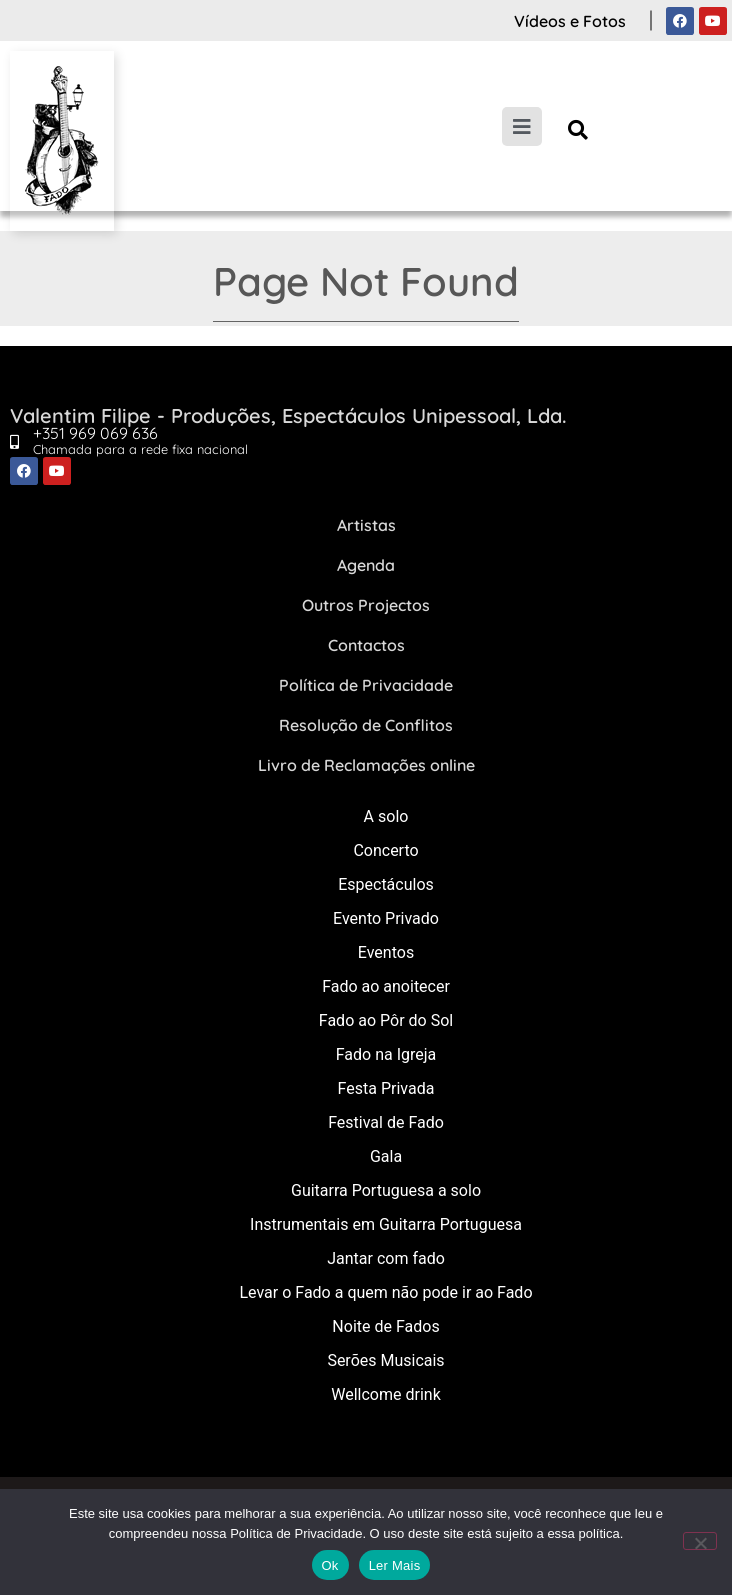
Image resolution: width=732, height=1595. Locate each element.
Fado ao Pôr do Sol (386, 1020)
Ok (330, 1565)
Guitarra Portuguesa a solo (386, 1190)
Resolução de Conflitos (366, 725)
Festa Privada (386, 1088)
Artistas (366, 525)
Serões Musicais (385, 1360)
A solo (386, 816)
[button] (578, 129)
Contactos (366, 645)
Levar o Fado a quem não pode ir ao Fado (385, 1292)
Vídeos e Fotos (570, 21)
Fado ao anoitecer (386, 986)
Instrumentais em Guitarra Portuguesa (386, 1224)
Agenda (366, 565)
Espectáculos (386, 884)
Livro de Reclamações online (366, 765)
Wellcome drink (385, 1394)
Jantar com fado (386, 1258)
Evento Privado (386, 918)
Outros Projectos (366, 605)
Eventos (386, 952)
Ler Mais (395, 1565)
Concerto (385, 850)
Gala (386, 1156)
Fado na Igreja (386, 1054)
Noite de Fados (385, 1326)
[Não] (700, 1541)
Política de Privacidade (366, 685)
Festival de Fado (386, 1122)
